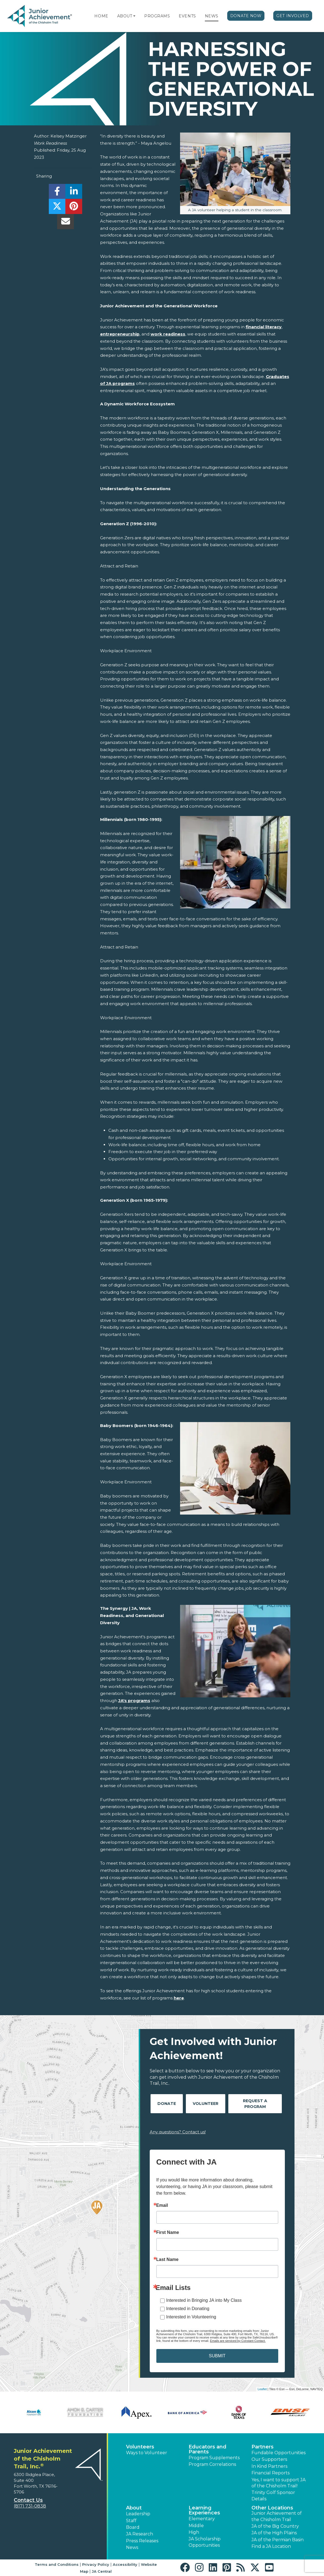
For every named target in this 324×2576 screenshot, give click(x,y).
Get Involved (292, 15)
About (124, 16)
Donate (166, 2103)
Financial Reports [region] (270, 2472)
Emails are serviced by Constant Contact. (238, 2340)
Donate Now (246, 15)
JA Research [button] (139, 2534)
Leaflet (262, 2389)
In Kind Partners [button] (269, 2466)
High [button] (194, 2532)
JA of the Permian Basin (277, 2539)
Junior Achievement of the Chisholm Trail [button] (276, 2516)
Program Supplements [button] (214, 2457)
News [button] (132, 2547)
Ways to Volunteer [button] (146, 2452)
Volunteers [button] (140, 2446)
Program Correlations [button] (212, 2464)
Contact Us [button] (28, 2500)
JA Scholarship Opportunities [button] (205, 2542)
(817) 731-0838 (30, 2506)
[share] (57, 192)
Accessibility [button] (125, 2564)
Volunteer (205, 2103)
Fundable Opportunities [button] (278, 2452)
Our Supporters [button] (269, 2459)
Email (162, 2205)
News (211, 16)
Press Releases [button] (142, 2540)
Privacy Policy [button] (95, 2564)
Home (101, 16)
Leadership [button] (138, 2513)
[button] (134, 16)
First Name (167, 2232)
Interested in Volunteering (191, 2317)
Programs (157, 16)
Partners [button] (262, 2446)
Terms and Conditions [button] (57, 2564)
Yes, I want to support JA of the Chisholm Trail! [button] (278, 2482)
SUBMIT (217, 2355)
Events (187, 16)
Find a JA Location (271, 2546)
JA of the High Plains (274, 2532)
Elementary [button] (202, 2518)
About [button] (134, 2507)
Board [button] (133, 2527)
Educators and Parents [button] (207, 2449)
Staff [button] (131, 2520)
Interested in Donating (188, 2308)
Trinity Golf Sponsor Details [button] (273, 2495)
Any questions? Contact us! (178, 2131)
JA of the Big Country (275, 2526)
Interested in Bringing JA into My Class (204, 2300)
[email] (65, 223)
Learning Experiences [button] (204, 2510)
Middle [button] (196, 2525)
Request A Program (255, 2103)
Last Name (167, 2259)
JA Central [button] (102, 2571)
